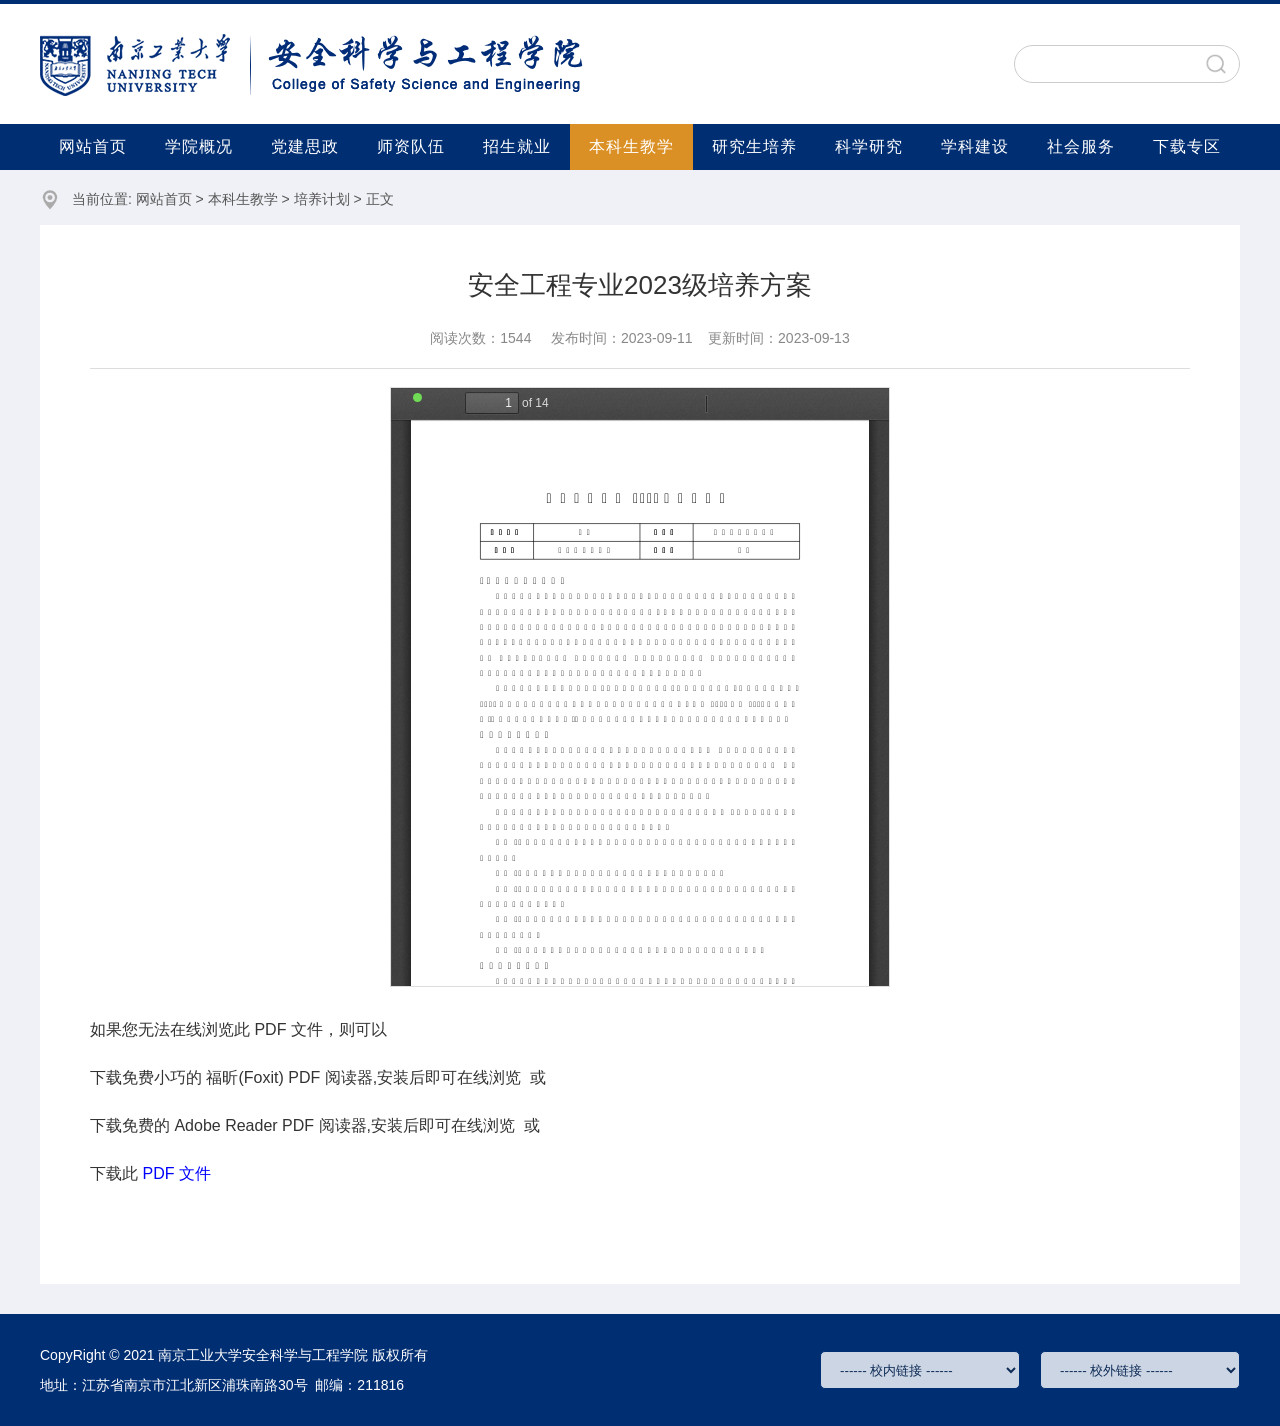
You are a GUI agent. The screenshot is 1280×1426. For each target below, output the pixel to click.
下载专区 (1187, 146)
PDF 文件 (176, 1173)
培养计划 (322, 199)
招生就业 (517, 146)
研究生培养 (754, 146)
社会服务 (1081, 146)
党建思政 (305, 146)
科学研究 (869, 146)
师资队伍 (411, 146)
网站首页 (93, 146)
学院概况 (199, 146)
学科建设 (975, 146)
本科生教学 (631, 146)
